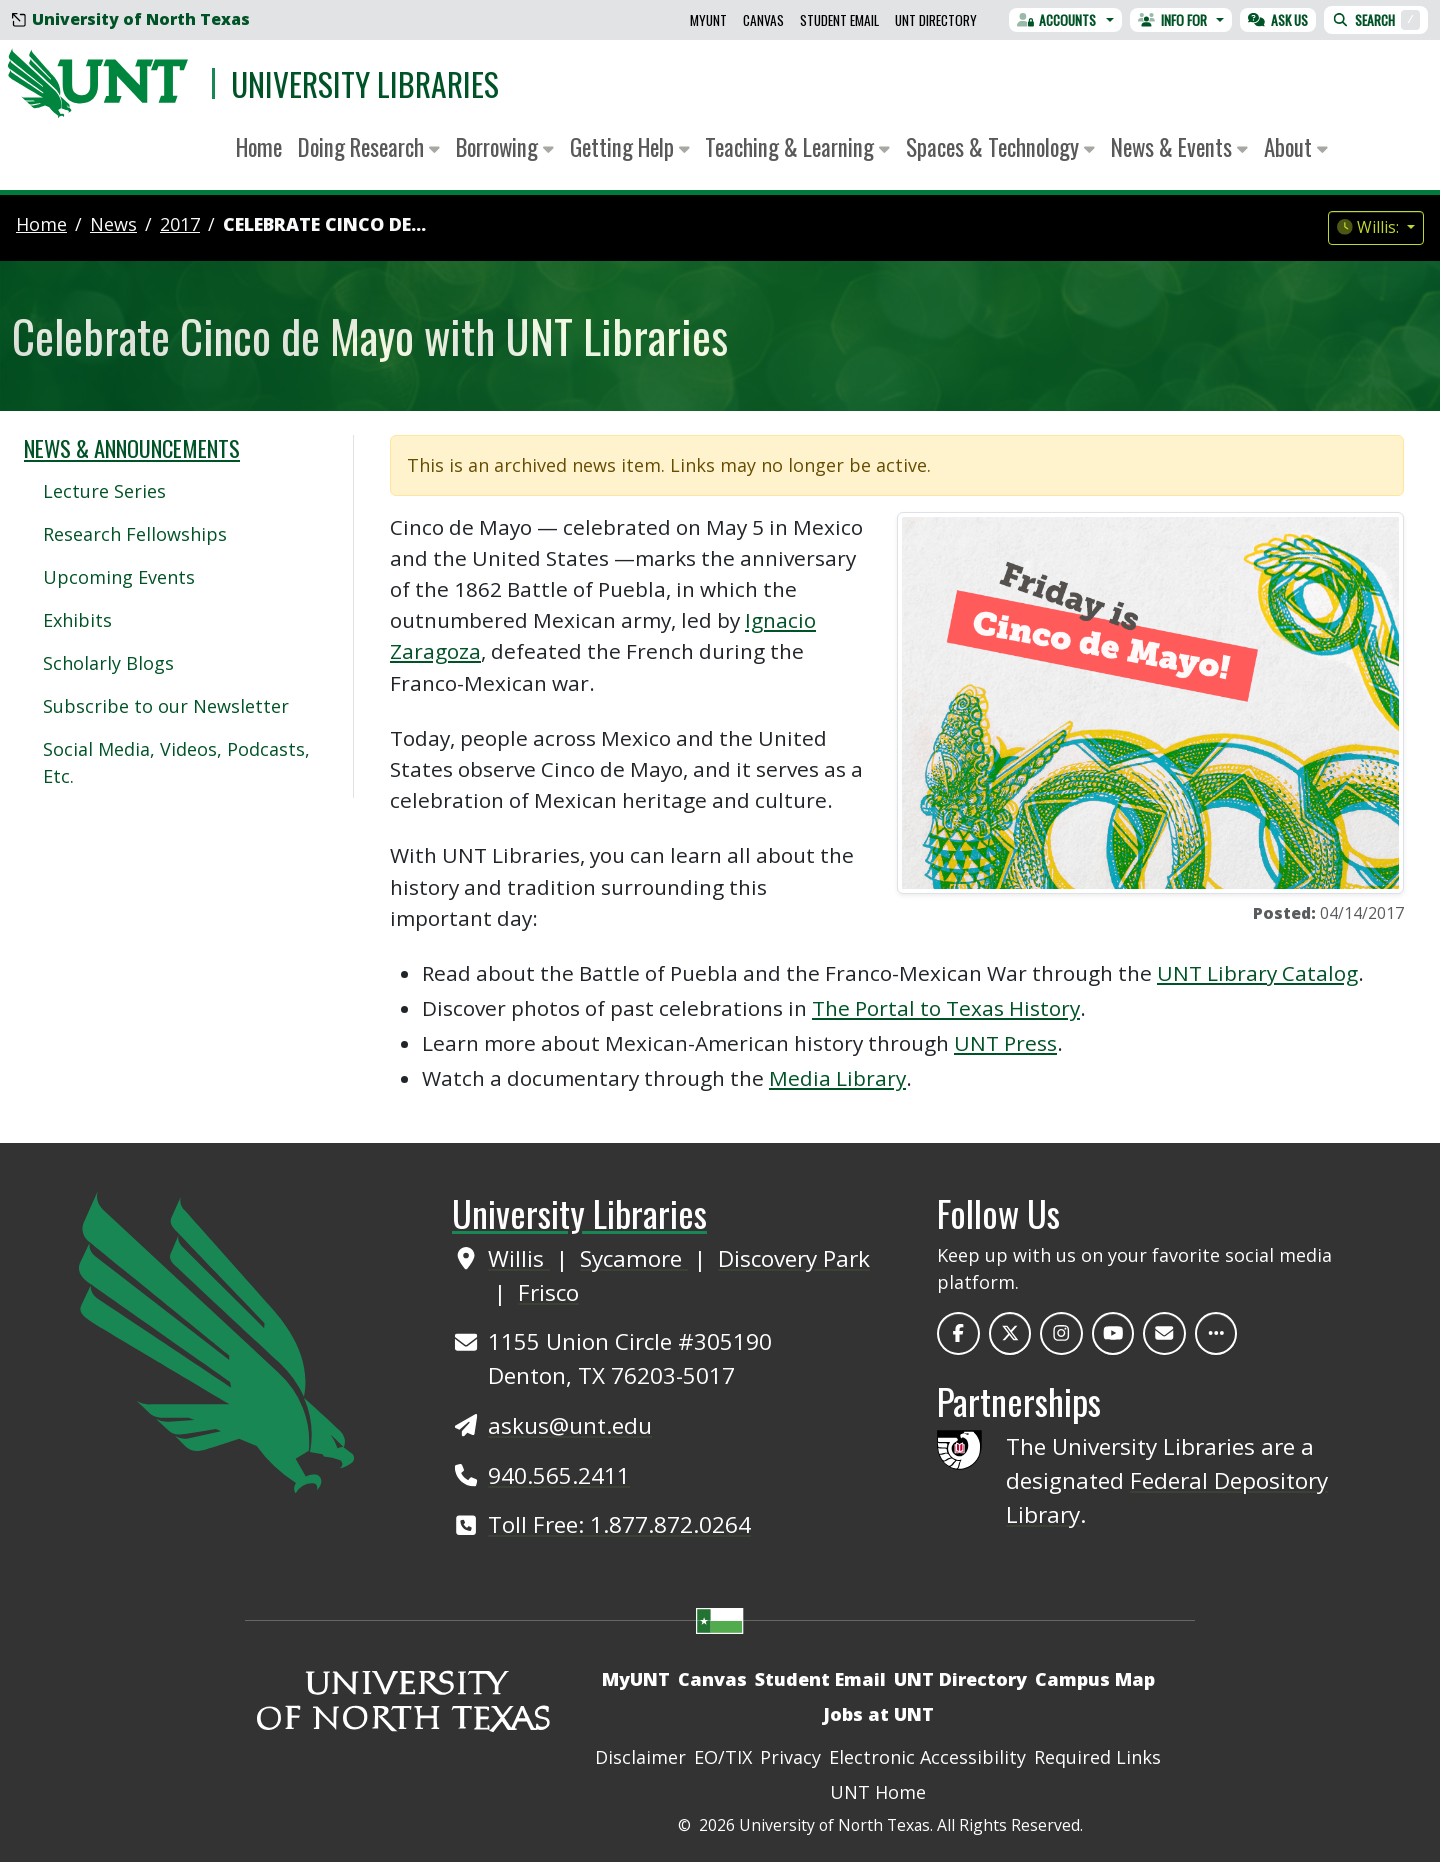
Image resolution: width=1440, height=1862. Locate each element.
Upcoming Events (119, 577)
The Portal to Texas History (946, 1008)
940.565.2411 (559, 1475)
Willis (519, 1258)
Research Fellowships (135, 534)
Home (259, 147)
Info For (1172, 20)
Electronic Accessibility (927, 1757)
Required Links (1097, 1757)
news (113, 224)
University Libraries (365, 83)
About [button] (1296, 147)
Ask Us (1278, 20)
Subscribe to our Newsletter (166, 706)
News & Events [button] (1179, 147)
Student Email (839, 20)
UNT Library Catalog (1257, 973)
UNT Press (1005, 1043)
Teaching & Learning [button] (797, 147)
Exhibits (77, 620)
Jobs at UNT (878, 1714)
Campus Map (1095, 1679)
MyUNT (708, 20)
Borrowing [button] (505, 147)
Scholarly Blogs (108, 663)
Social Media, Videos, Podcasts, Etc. (176, 762)
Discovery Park (794, 1258)
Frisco (548, 1292)
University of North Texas (131, 19)
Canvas (763, 20)
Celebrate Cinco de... (324, 224)
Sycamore (634, 1258)
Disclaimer (640, 1757)
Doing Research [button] (369, 147)
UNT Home (878, 1792)
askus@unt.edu (570, 1425)
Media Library (837, 1078)
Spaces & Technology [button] (1000, 147)
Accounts (1057, 20)
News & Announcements (132, 448)
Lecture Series (104, 491)
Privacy (790, 1757)
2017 (180, 224)
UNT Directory (936, 20)
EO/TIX (723, 1757)
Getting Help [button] (630, 147)
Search (1376, 20)
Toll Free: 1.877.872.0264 (619, 1524)
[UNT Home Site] (216, 1340)
